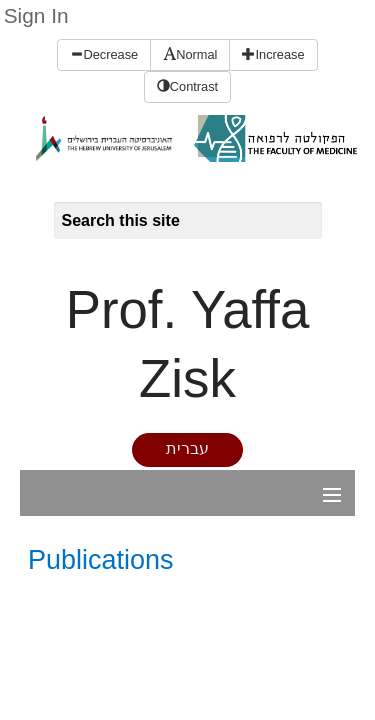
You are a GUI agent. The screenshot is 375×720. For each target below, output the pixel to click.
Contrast (187, 86)
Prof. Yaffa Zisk (188, 344)
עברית (187, 448)
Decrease (104, 54)
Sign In (36, 15)
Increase (273, 54)
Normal (190, 54)
